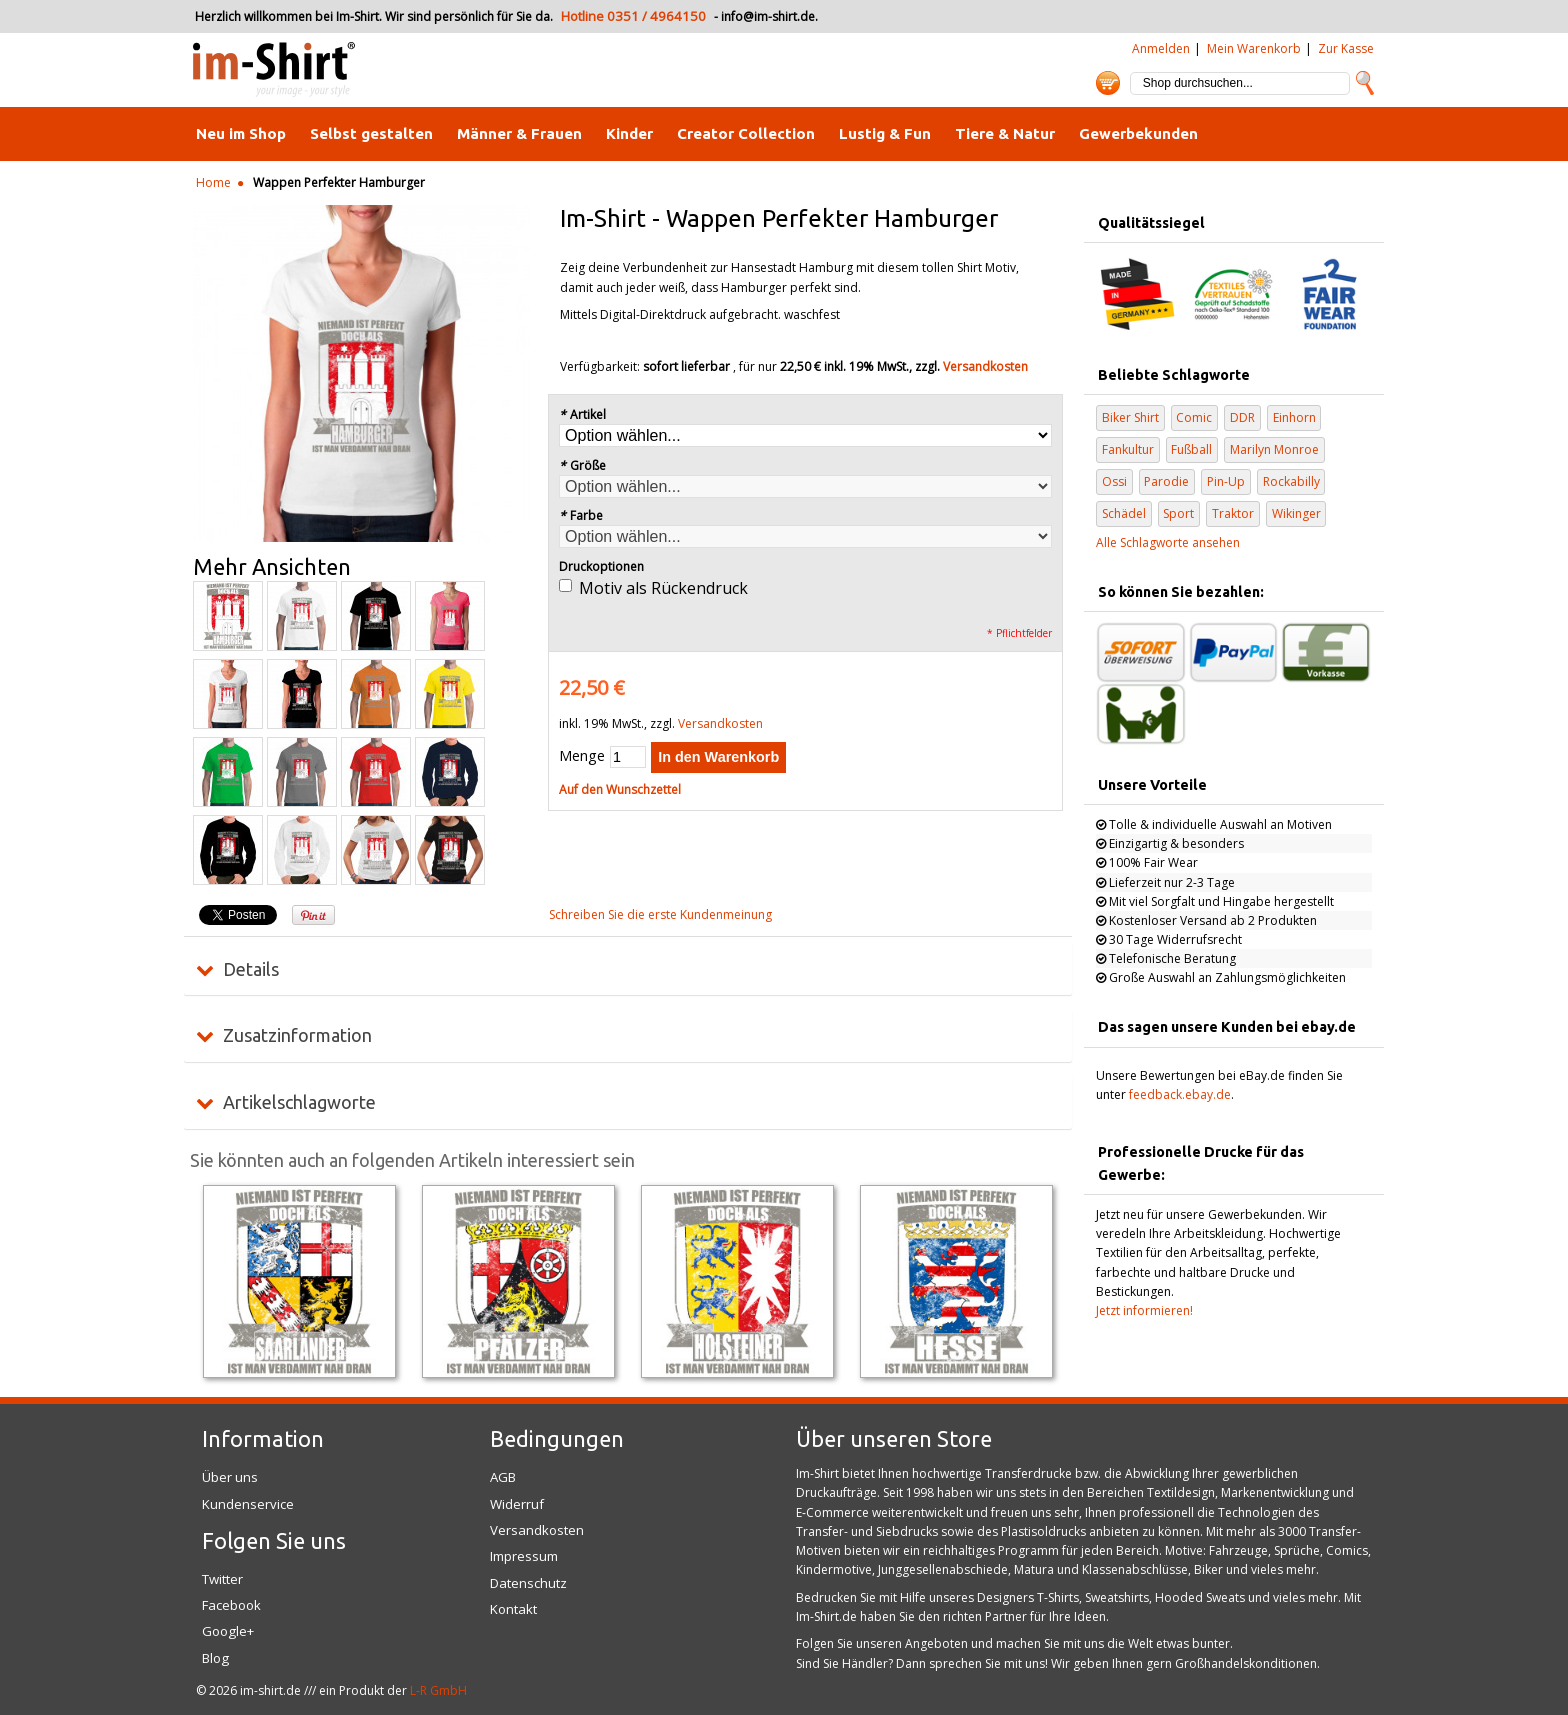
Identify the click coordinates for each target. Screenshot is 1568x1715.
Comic (1194, 417)
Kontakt (513, 1609)
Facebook (231, 1605)
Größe (582, 465)
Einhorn (1294, 417)
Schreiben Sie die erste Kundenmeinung (660, 914)
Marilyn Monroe (1274, 449)
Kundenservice (248, 1504)
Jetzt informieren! (1144, 1310)
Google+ (228, 1631)
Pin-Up (1226, 481)
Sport (1178, 513)
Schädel (1124, 513)
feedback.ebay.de (1180, 1094)
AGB (503, 1477)
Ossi (1114, 481)
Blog (215, 1658)
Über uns (230, 1477)
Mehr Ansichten (272, 567)
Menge (582, 755)
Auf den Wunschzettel (620, 789)
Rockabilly (1291, 481)
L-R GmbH (438, 1690)
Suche (1365, 83)
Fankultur (1128, 449)
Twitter (222, 1579)
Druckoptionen (601, 566)
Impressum (524, 1556)
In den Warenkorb (718, 757)
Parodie (1166, 481)
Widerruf (517, 1504)
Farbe (581, 515)
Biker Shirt (1130, 417)
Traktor (1233, 513)
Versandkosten (985, 366)
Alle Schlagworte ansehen (1168, 542)
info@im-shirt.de (768, 16)
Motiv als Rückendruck (663, 588)
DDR (1242, 417)
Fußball (1191, 449)
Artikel (582, 414)
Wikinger (1296, 513)
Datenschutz (528, 1583)
